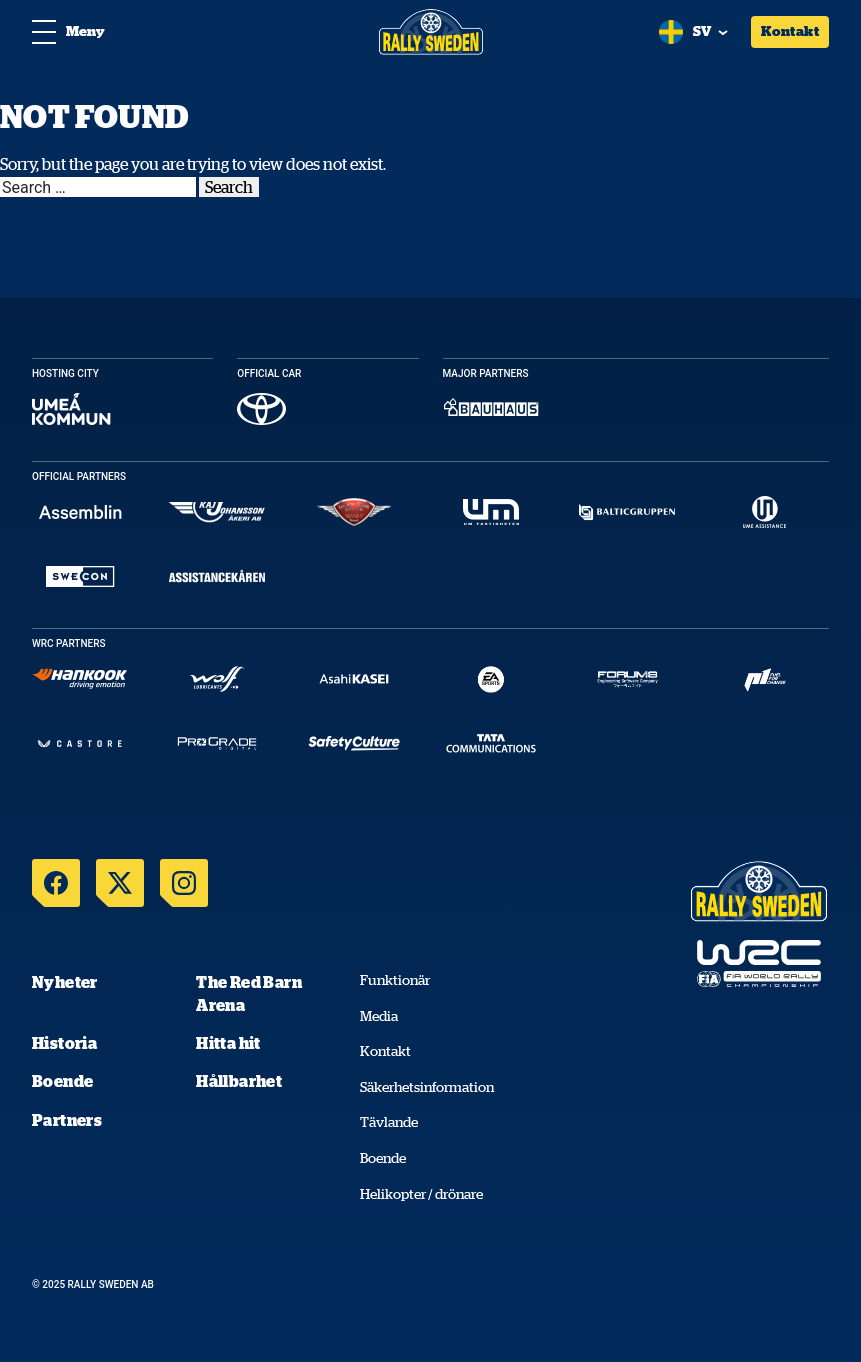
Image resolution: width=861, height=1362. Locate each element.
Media (379, 1016)
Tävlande (389, 1122)
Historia (64, 1043)
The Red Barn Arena (249, 993)
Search (229, 187)
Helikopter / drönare (421, 1194)
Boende (62, 1081)
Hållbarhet (239, 1081)
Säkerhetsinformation (427, 1087)
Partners (67, 1120)
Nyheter (65, 982)
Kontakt (790, 31)
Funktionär (395, 980)
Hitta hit (228, 1043)
